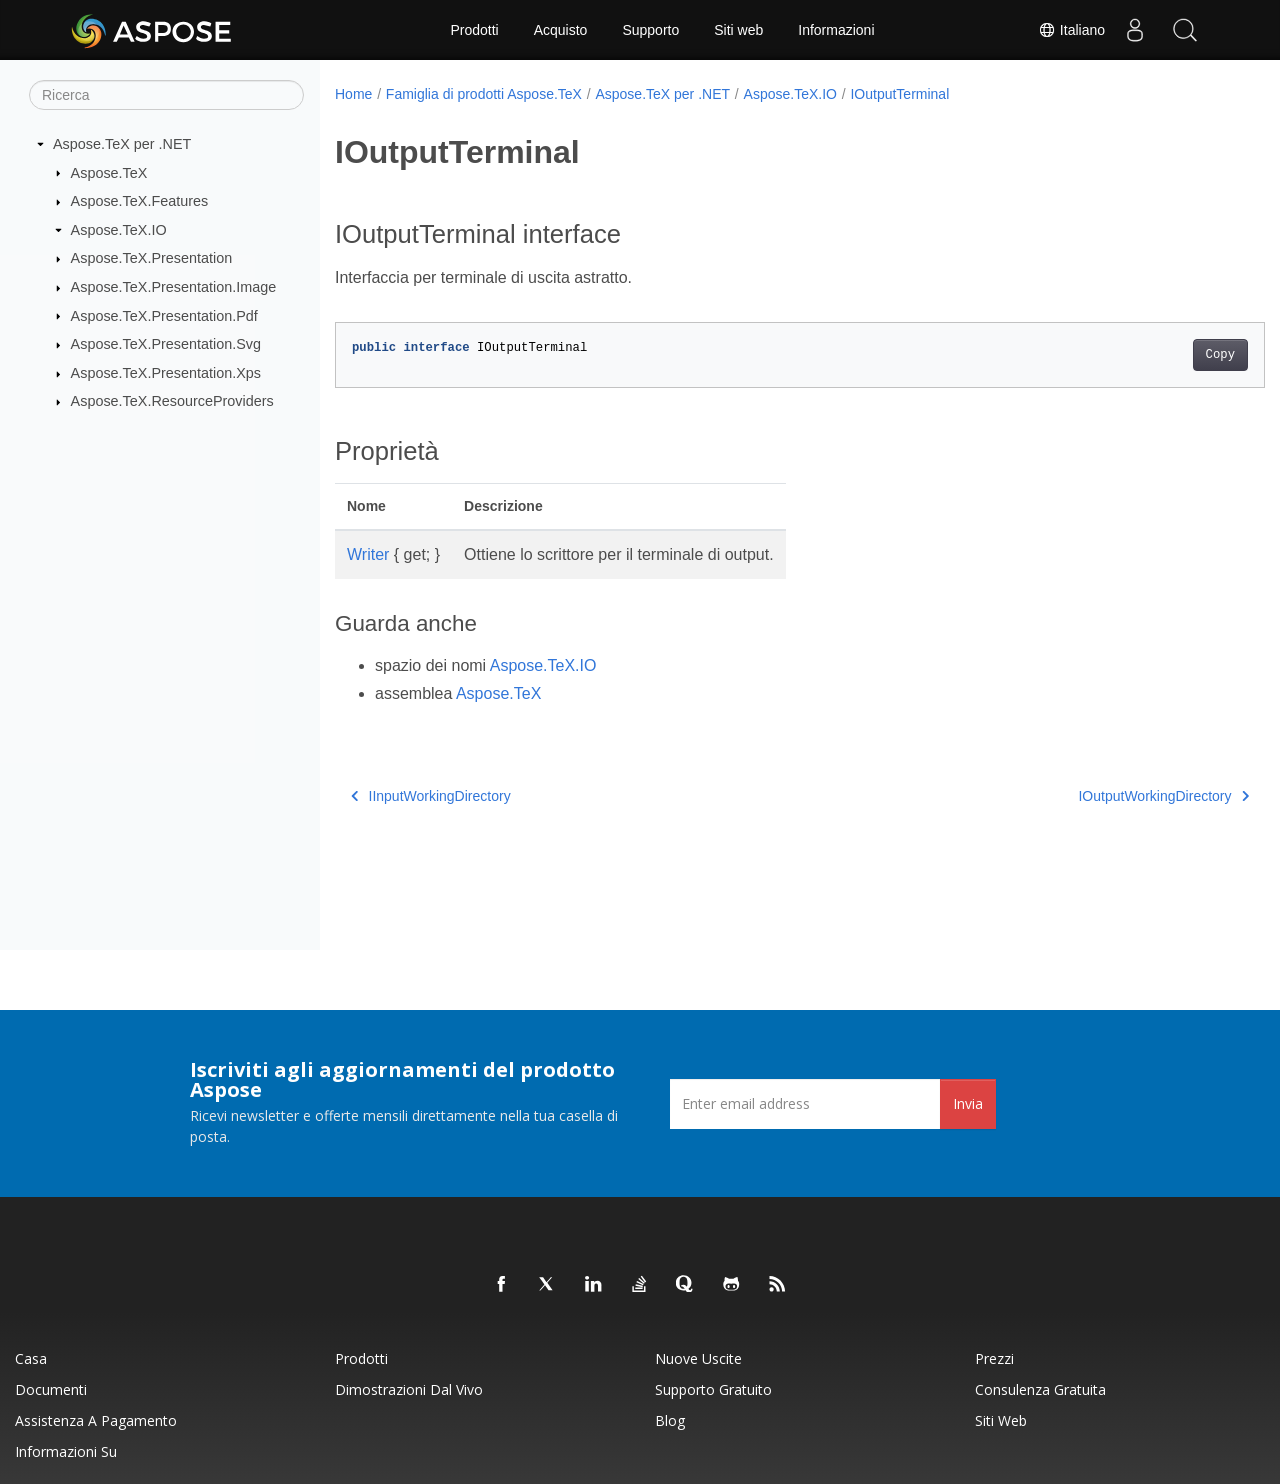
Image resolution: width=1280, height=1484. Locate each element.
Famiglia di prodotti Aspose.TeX (484, 94)
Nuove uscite (698, 1358)
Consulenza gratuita (1040, 1389)
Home (353, 94)
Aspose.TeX (109, 172)
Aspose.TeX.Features (140, 201)
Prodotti (474, 30)
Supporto (650, 30)
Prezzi (994, 1358)
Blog (670, 1420)
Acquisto (561, 30)
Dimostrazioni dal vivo (409, 1389)
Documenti (51, 1389)
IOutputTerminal (899, 94)
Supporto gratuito (713, 1389)
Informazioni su (66, 1451)
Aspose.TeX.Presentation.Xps (166, 373)
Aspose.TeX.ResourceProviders (172, 401)
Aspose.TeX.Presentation (152, 258)
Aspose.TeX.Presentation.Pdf (164, 315)
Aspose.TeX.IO (119, 230)
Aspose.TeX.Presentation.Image (174, 287)
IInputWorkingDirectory (431, 796)
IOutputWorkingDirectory (1099, 796)
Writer (368, 554)
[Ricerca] (166, 95)
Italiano (1071, 30)
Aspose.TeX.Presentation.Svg (166, 344)
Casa (31, 1358)
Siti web (738, 30)
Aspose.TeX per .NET (122, 144)
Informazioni (836, 30)
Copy (1155, 355)
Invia (968, 1103)
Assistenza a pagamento (96, 1420)
